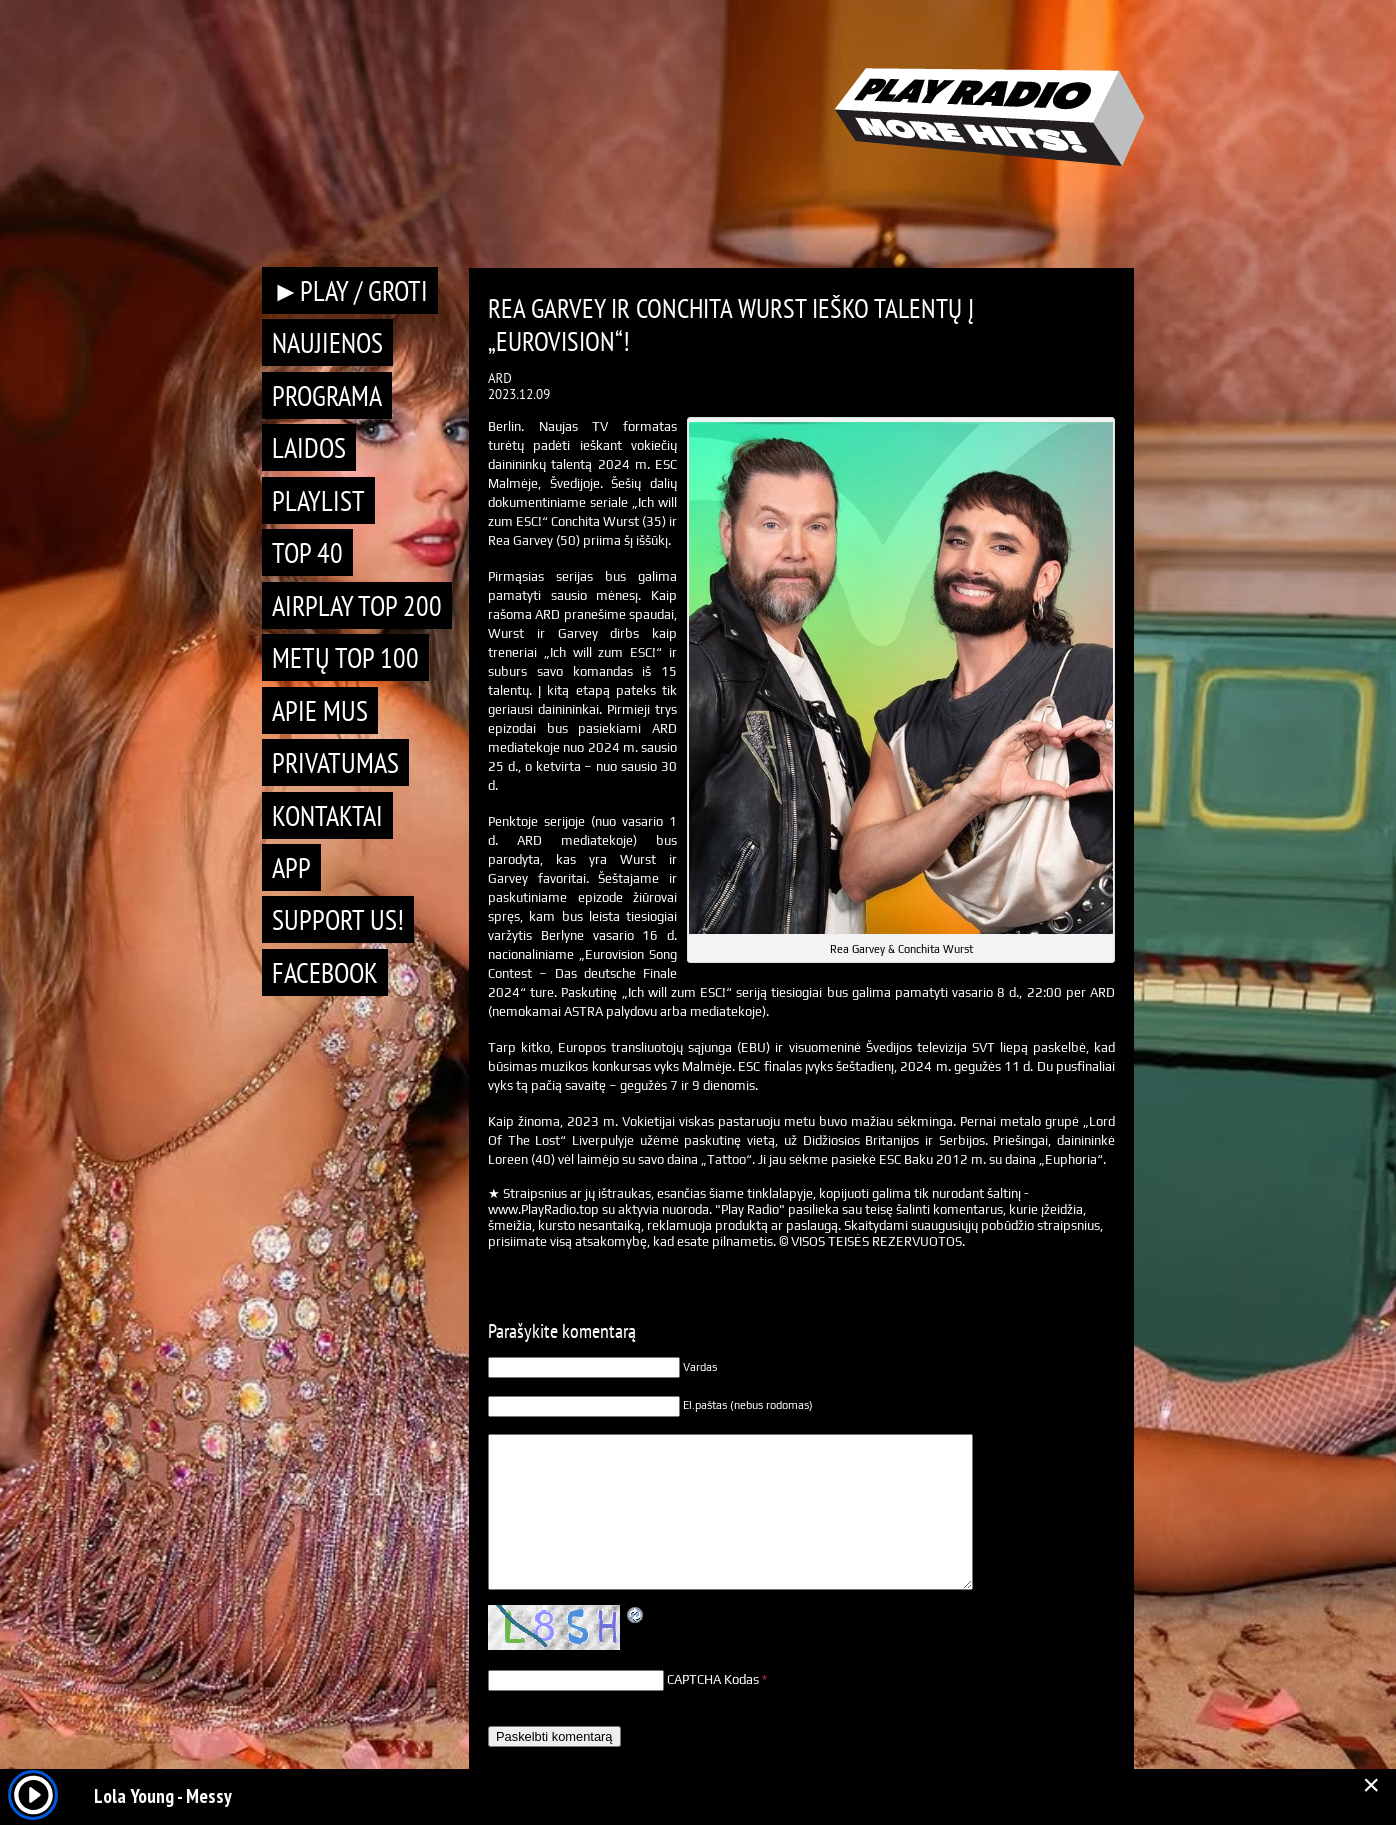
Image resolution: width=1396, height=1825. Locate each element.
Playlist (318, 500)
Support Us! (338, 919)
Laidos (309, 447)
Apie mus (320, 710)
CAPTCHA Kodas (713, 1679)
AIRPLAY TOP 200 (357, 605)
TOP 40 (307, 552)
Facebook (325, 972)
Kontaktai (327, 815)
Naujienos (327, 342)
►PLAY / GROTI (350, 290)
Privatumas (335, 762)
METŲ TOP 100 (345, 657)
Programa (327, 395)
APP (291, 867)
